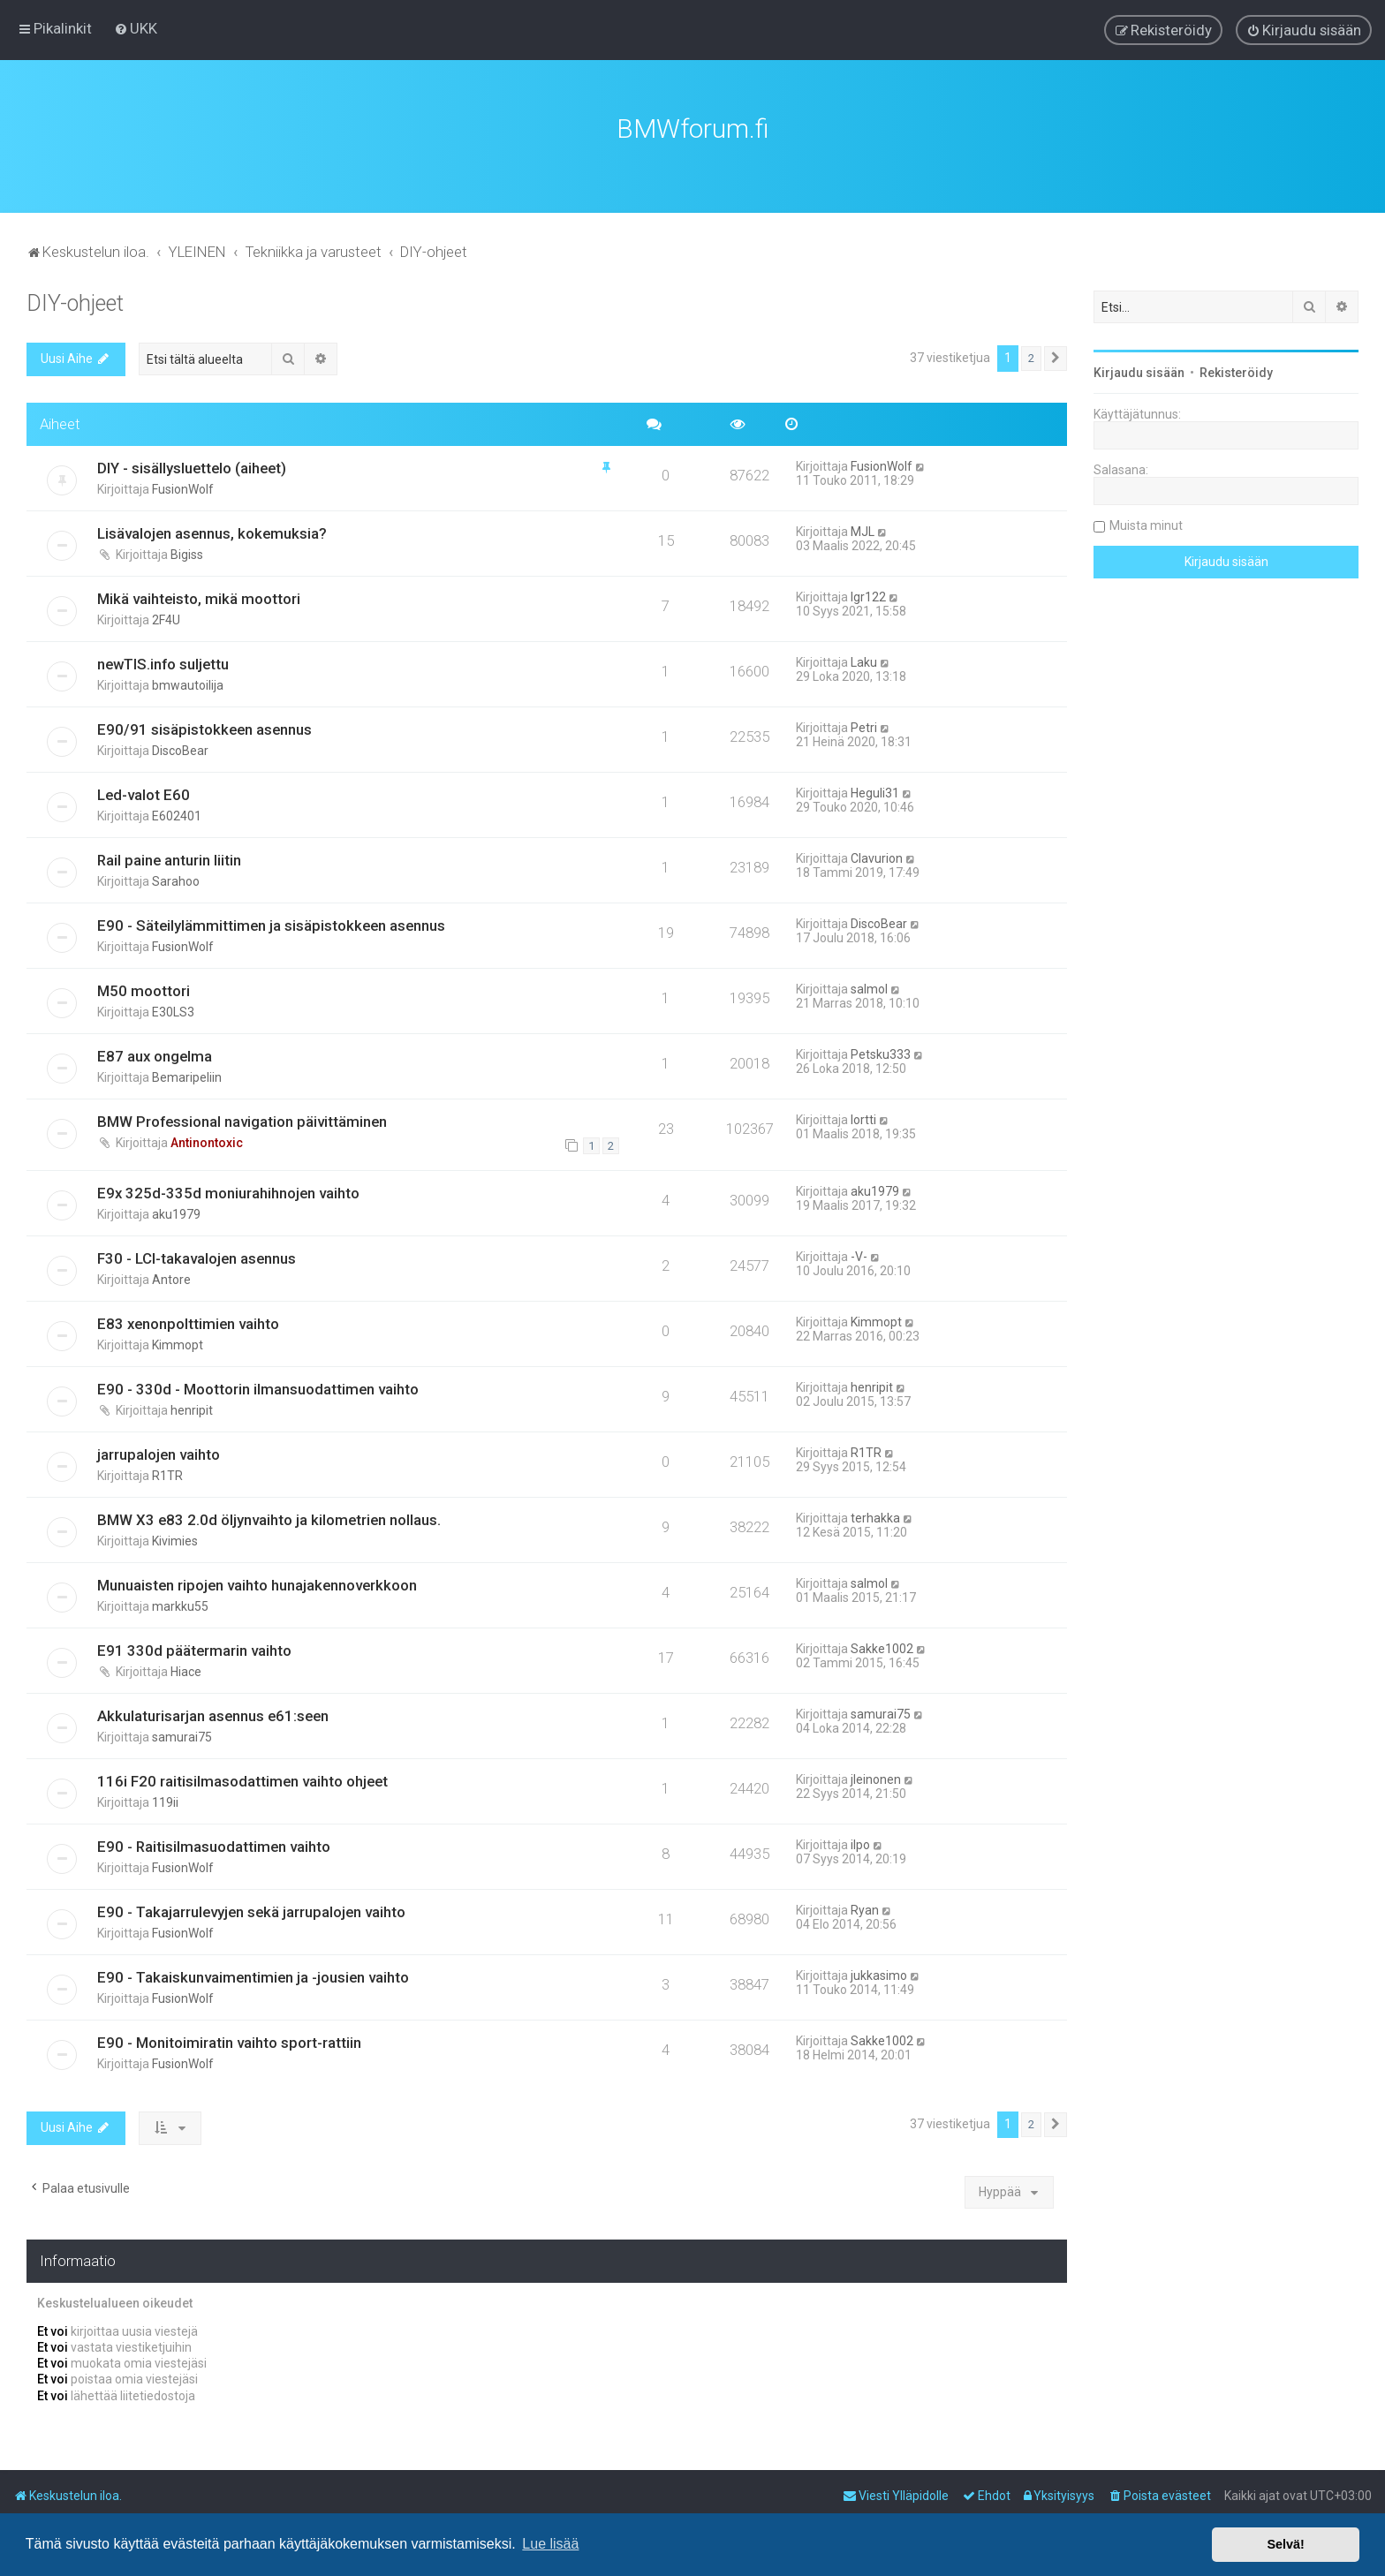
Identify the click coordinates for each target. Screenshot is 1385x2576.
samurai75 (182, 1737)
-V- (859, 1257)
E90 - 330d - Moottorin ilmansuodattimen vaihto (258, 1389)
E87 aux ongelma (154, 1056)
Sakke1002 (882, 1649)
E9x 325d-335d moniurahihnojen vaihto (228, 1193)
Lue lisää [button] (550, 2543)
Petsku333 (881, 1054)
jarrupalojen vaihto (158, 1454)
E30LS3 (173, 1012)
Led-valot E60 (143, 795)
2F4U (166, 620)
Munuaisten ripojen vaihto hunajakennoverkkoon (257, 1585)
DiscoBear (180, 751)
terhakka (875, 1518)
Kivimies (175, 1541)
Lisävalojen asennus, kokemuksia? (212, 533)
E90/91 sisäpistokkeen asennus (204, 729)
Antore (171, 1280)
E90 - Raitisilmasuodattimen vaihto (213, 1846)
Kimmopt (177, 1345)
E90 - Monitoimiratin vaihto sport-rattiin (229, 2042)
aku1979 (176, 1214)
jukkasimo (879, 1975)
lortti (863, 1120)
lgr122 (868, 597)
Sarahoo (176, 881)
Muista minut (1146, 525)
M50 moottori (143, 991)
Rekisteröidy (1236, 373)
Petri (864, 728)
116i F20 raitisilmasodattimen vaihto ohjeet (242, 1781)
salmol (869, 989)
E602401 (176, 816)
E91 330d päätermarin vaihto (194, 1650)
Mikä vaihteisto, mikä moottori (198, 599)
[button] (1055, 358)
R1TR (167, 1476)
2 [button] (1031, 358)
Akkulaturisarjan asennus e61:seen (213, 1716)
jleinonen (876, 1779)
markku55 (180, 1606)
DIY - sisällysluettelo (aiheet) (191, 468)
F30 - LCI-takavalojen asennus (196, 1258)
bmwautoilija (187, 685)
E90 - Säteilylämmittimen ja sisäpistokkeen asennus (271, 925)
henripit (191, 1410)
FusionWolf (183, 489)
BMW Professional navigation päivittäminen (242, 1121)
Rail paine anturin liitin (169, 860)
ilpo (860, 1845)
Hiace (185, 1672)
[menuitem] (136, 28)
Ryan (865, 1910)
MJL (862, 532)
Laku (864, 662)
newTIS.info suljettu (163, 664)
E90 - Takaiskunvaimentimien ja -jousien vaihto (253, 1977)
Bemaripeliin (187, 1077)
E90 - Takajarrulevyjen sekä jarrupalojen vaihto (251, 1912)
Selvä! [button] (1285, 2544)
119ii (165, 1802)
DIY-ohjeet (75, 303)
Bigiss (186, 555)
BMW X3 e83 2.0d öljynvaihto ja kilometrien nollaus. (269, 1520)
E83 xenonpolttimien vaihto (188, 1324)
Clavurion (877, 858)
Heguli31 (875, 793)
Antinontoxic (206, 1143)
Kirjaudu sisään (1139, 373)
